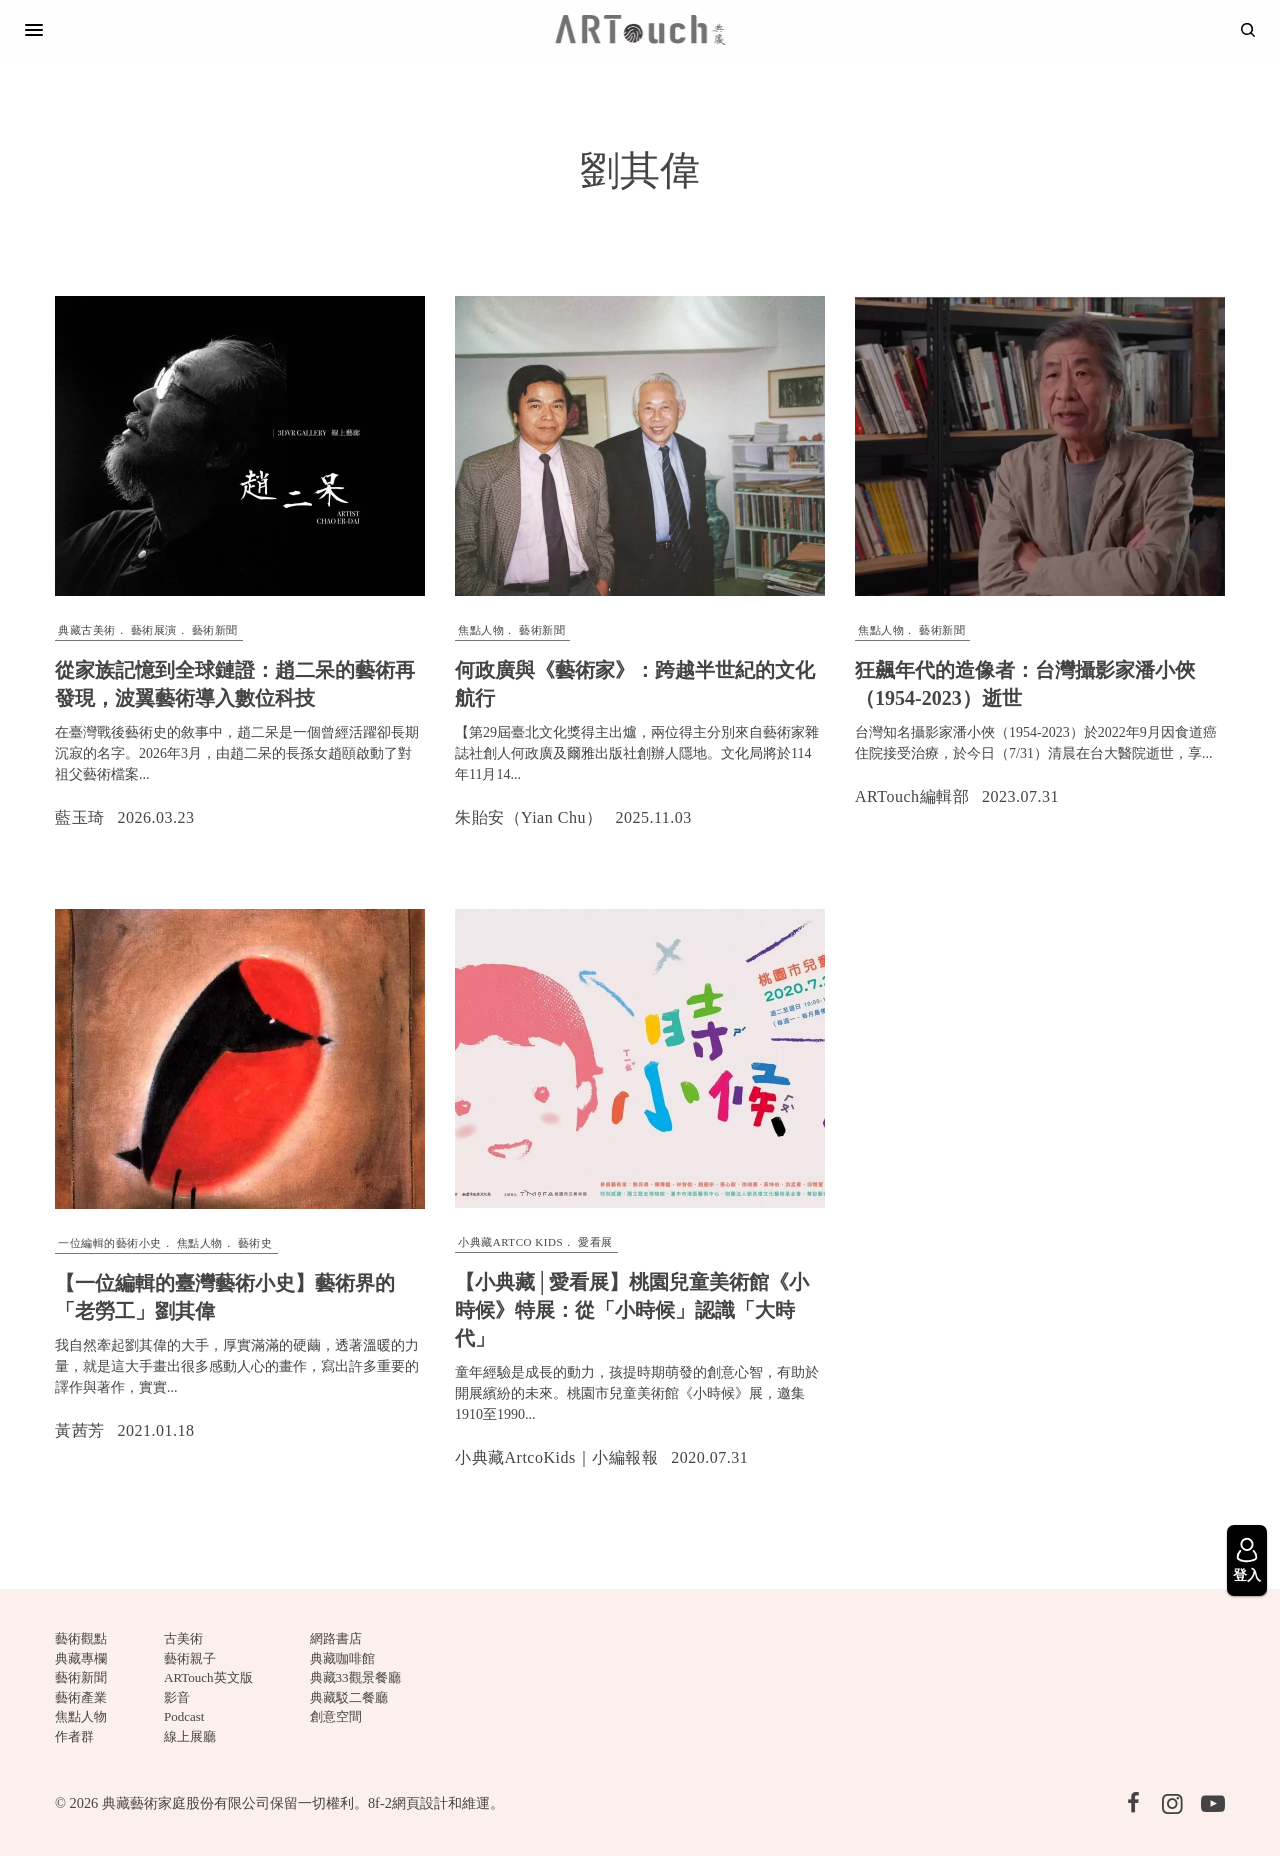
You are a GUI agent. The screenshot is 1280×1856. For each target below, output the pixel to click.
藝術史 (255, 1243)
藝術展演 (154, 630)
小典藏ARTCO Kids (510, 1242)
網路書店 (336, 1638)
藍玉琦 (80, 817)
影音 (177, 1697)
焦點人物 (481, 630)
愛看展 (595, 1242)
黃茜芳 (80, 1430)
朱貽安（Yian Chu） (528, 817)
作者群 (74, 1736)
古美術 (183, 1638)
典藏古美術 (87, 630)
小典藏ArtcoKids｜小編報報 (556, 1457)
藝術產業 (81, 1697)
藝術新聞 (215, 630)
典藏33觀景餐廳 (355, 1677)
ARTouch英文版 (208, 1677)
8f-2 (380, 1803)
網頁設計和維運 (441, 1803)
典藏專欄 (81, 1658)
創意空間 (336, 1716)
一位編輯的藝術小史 (110, 1243)
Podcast (184, 1716)
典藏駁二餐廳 (349, 1697)
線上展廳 (190, 1736)
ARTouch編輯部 (912, 796)
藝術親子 (190, 1658)
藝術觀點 (81, 1638)
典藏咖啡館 (342, 1658)
